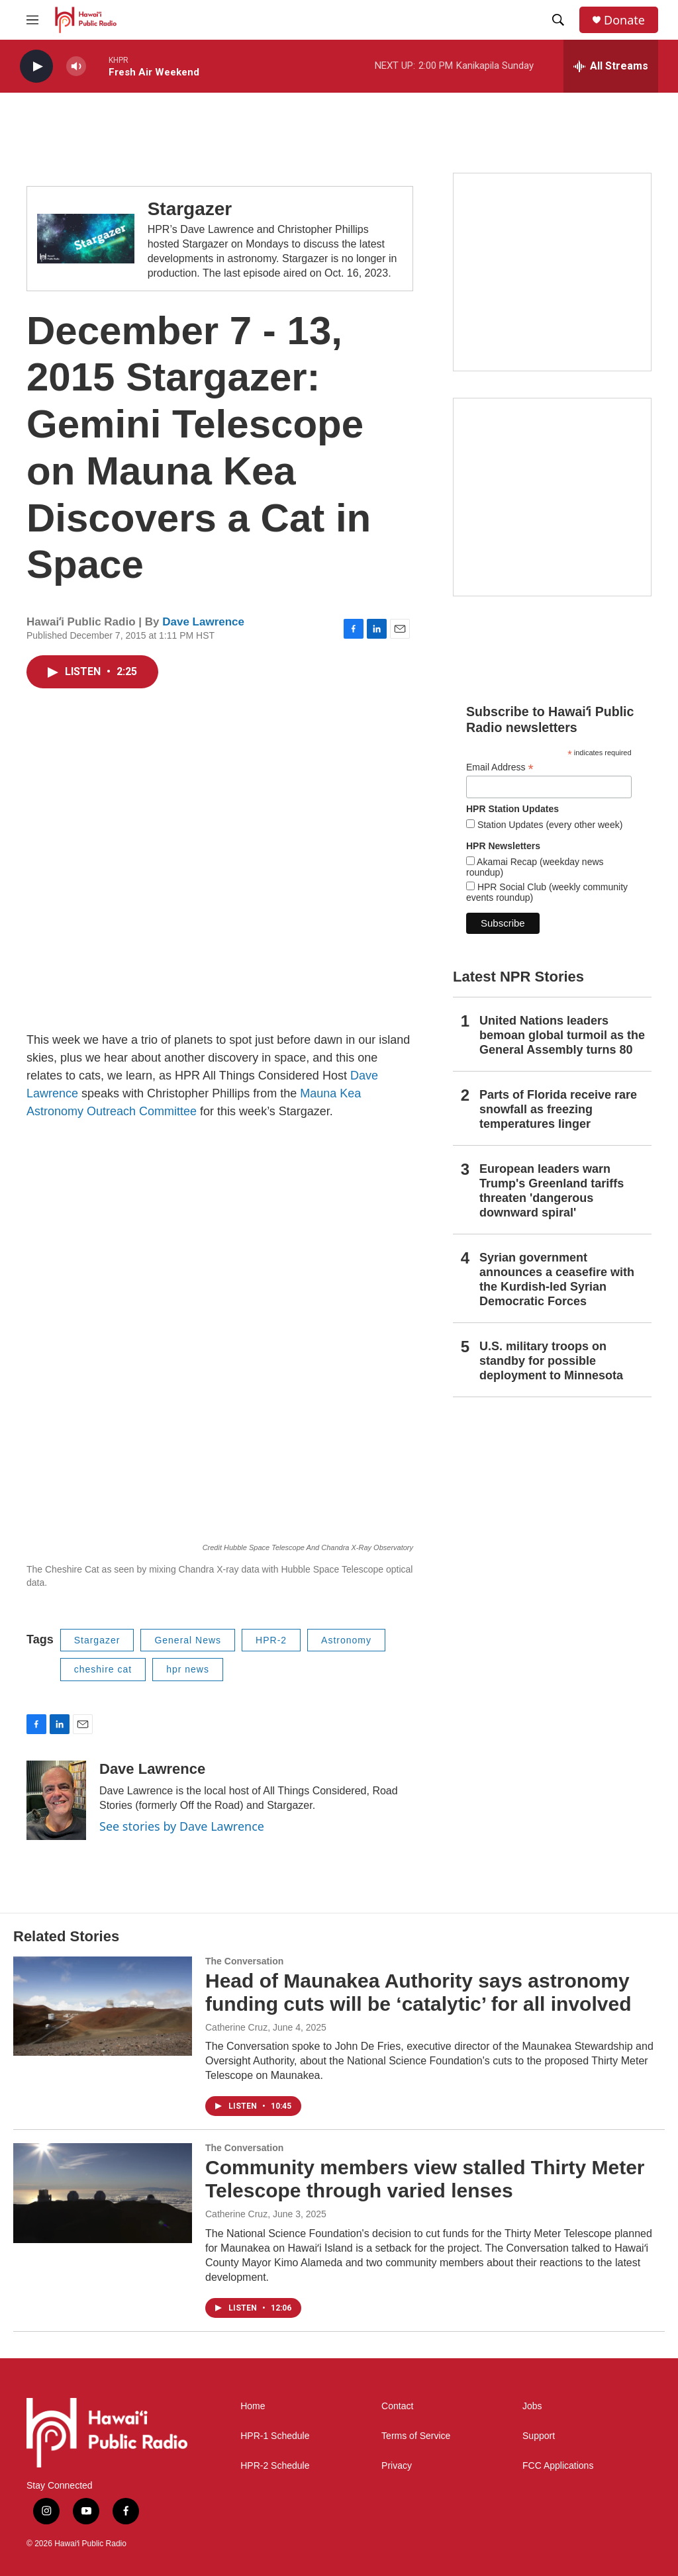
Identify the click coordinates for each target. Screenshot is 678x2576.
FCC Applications (557, 2466)
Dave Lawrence (203, 622)
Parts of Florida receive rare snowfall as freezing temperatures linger (558, 1109)
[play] (36, 66)
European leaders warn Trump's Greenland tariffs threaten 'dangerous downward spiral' (551, 1190)
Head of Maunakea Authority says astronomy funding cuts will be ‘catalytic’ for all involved (418, 1992)
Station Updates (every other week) (548, 824)
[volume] (76, 66)
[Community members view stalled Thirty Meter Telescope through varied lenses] (102, 2192)
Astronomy (346, 1640)
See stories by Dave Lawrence (181, 1826)
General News (187, 1640)
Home (252, 2406)
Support (538, 2436)
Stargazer (190, 209)
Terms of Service (415, 2436)
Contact (397, 2406)
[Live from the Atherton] (552, 272)
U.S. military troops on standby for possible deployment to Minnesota (551, 1361)
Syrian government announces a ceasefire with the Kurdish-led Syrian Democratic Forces (556, 1279)
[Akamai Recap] (552, 497)
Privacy (396, 2466)
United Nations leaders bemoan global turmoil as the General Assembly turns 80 (562, 1035)
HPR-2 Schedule (274, 2466)
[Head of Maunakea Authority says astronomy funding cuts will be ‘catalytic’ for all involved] (102, 2006)
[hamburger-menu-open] (32, 20)
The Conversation (244, 1961)
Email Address (500, 767)
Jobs (532, 2406)
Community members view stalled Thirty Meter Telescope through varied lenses (425, 2178)
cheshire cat (103, 1669)
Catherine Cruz (236, 2027)
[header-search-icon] (558, 20)
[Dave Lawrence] (56, 1800)
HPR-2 (271, 1640)
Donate (624, 20)
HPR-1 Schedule (274, 2436)
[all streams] (610, 66)
